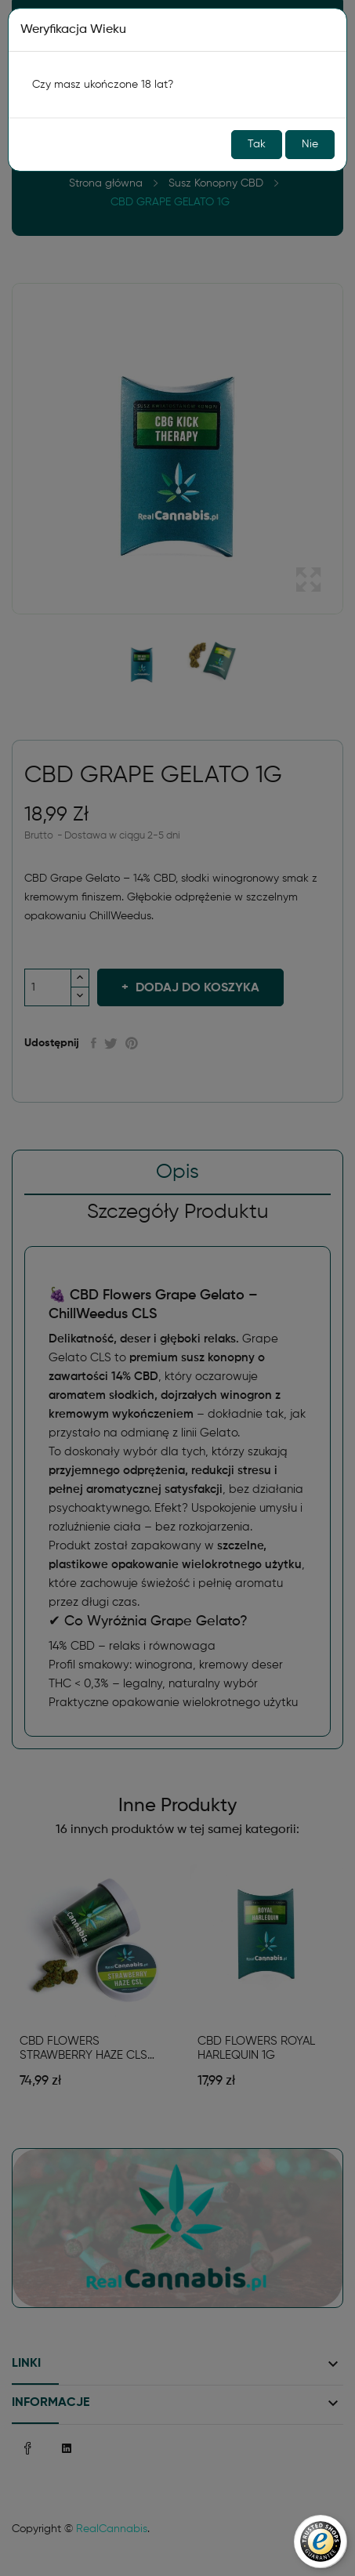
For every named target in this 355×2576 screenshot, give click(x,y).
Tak (257, 144)
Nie (310, 144)
